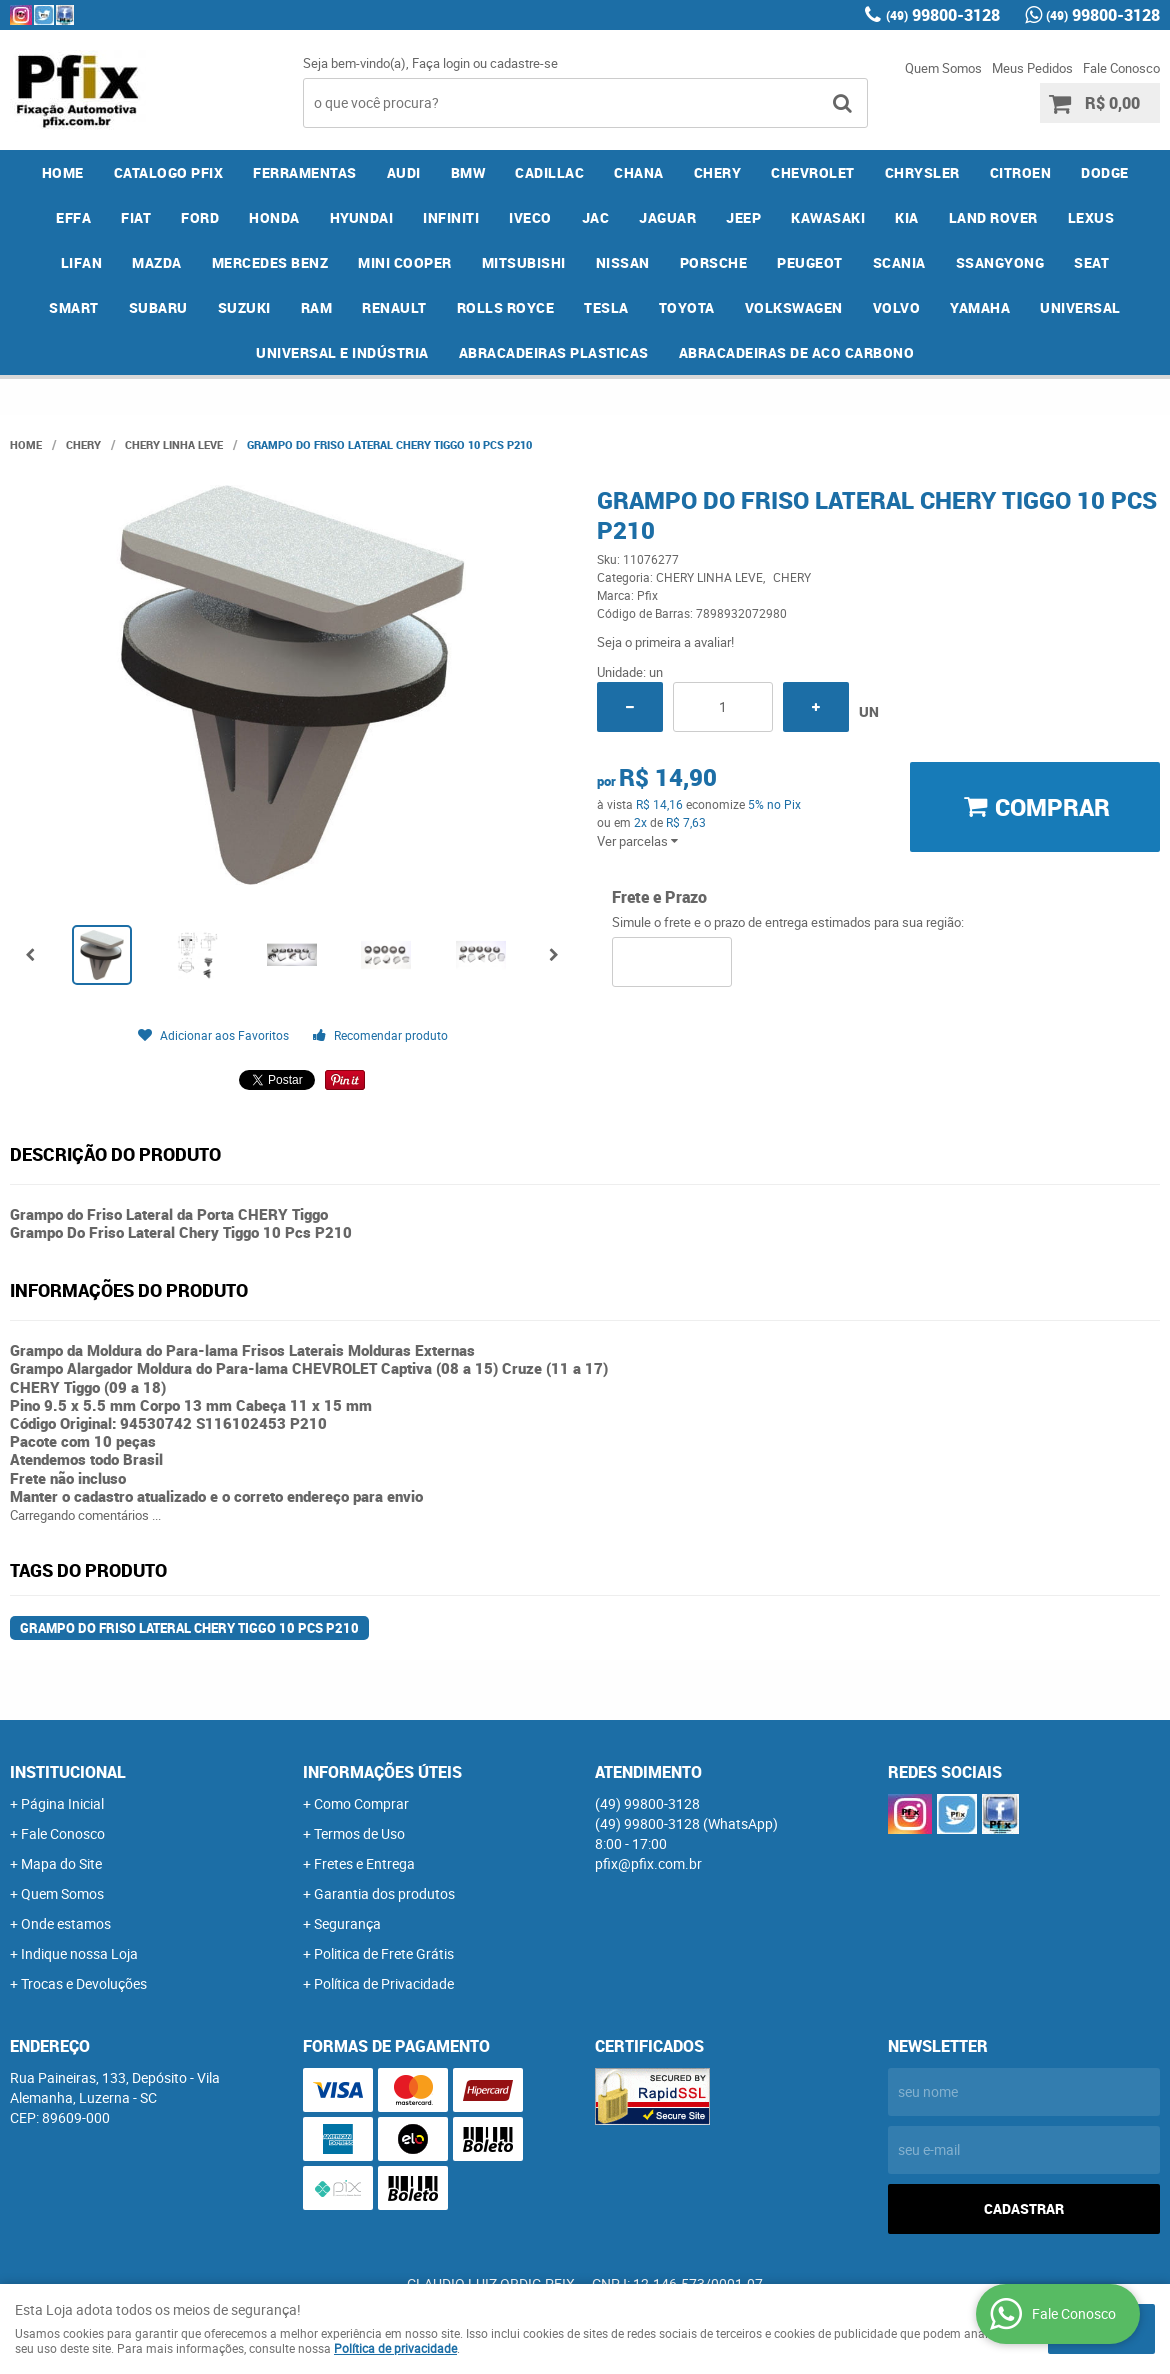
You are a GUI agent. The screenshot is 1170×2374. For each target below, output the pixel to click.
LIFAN (82, 262)
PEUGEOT (810, 262)
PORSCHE (714, 262)
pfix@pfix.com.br (648, 1863)
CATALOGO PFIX (169, 172)
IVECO (530, 217)
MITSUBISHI (524, 262)
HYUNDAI (362, 217)
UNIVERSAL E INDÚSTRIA (342, 352)
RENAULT (394, 307)
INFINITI (451, 217)
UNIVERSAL (1080, 307)
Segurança (347, 1923)
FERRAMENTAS (305, 172)
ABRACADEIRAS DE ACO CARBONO (797, 352)
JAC (596, 217)
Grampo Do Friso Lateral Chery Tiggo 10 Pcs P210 (189, 1628)
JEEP (743, 217)
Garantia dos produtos (384, 1893)
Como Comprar (361, 1803)
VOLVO (897, 307)
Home (63, 172)
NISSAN (623, 262)
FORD (200, 217)
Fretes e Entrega (364, 1863)
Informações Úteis (382, 1772)
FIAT (136, 217)
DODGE (1105, 172)
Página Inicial (62, 1803)
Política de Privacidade (384, 1983)
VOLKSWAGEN (794, 307)
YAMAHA (980, 307)
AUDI (404, 172)
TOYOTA (687, 307)
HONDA (274, 217)
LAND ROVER (993, 217)
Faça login (441, 63)
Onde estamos (66, 1923)
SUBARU (158, 307)
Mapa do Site (61, 1863)
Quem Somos (943, 68)
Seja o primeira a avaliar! (665, 642)
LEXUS (1091, 217)
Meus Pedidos (1032, 68)
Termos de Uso (359, 1833)
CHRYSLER (922, 172)
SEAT (1091, 262)
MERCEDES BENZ (270, 262)
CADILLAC (549, 172)
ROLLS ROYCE (506, 307)
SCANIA (899, 262)
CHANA (639, 172)
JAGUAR (667, 217)
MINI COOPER (405, 262)
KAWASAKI (828, 217)
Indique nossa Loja (79, 1953)
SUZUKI (244, 307)
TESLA (606, 307)
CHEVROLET (813, 172)
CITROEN (1021, 172)
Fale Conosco (1121, 68)
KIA (907, 217)
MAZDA (157, 262)
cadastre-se (524, 63)
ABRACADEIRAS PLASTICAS (554, 352)
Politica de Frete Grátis (384, 1953)
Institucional (68, 1772)
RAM (317, 307)
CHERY (718, 172)
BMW (468, 172)
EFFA (73, 217)
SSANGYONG (1000, 262)
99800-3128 (943, 15)
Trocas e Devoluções (84, 1983)
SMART (74, 307)
